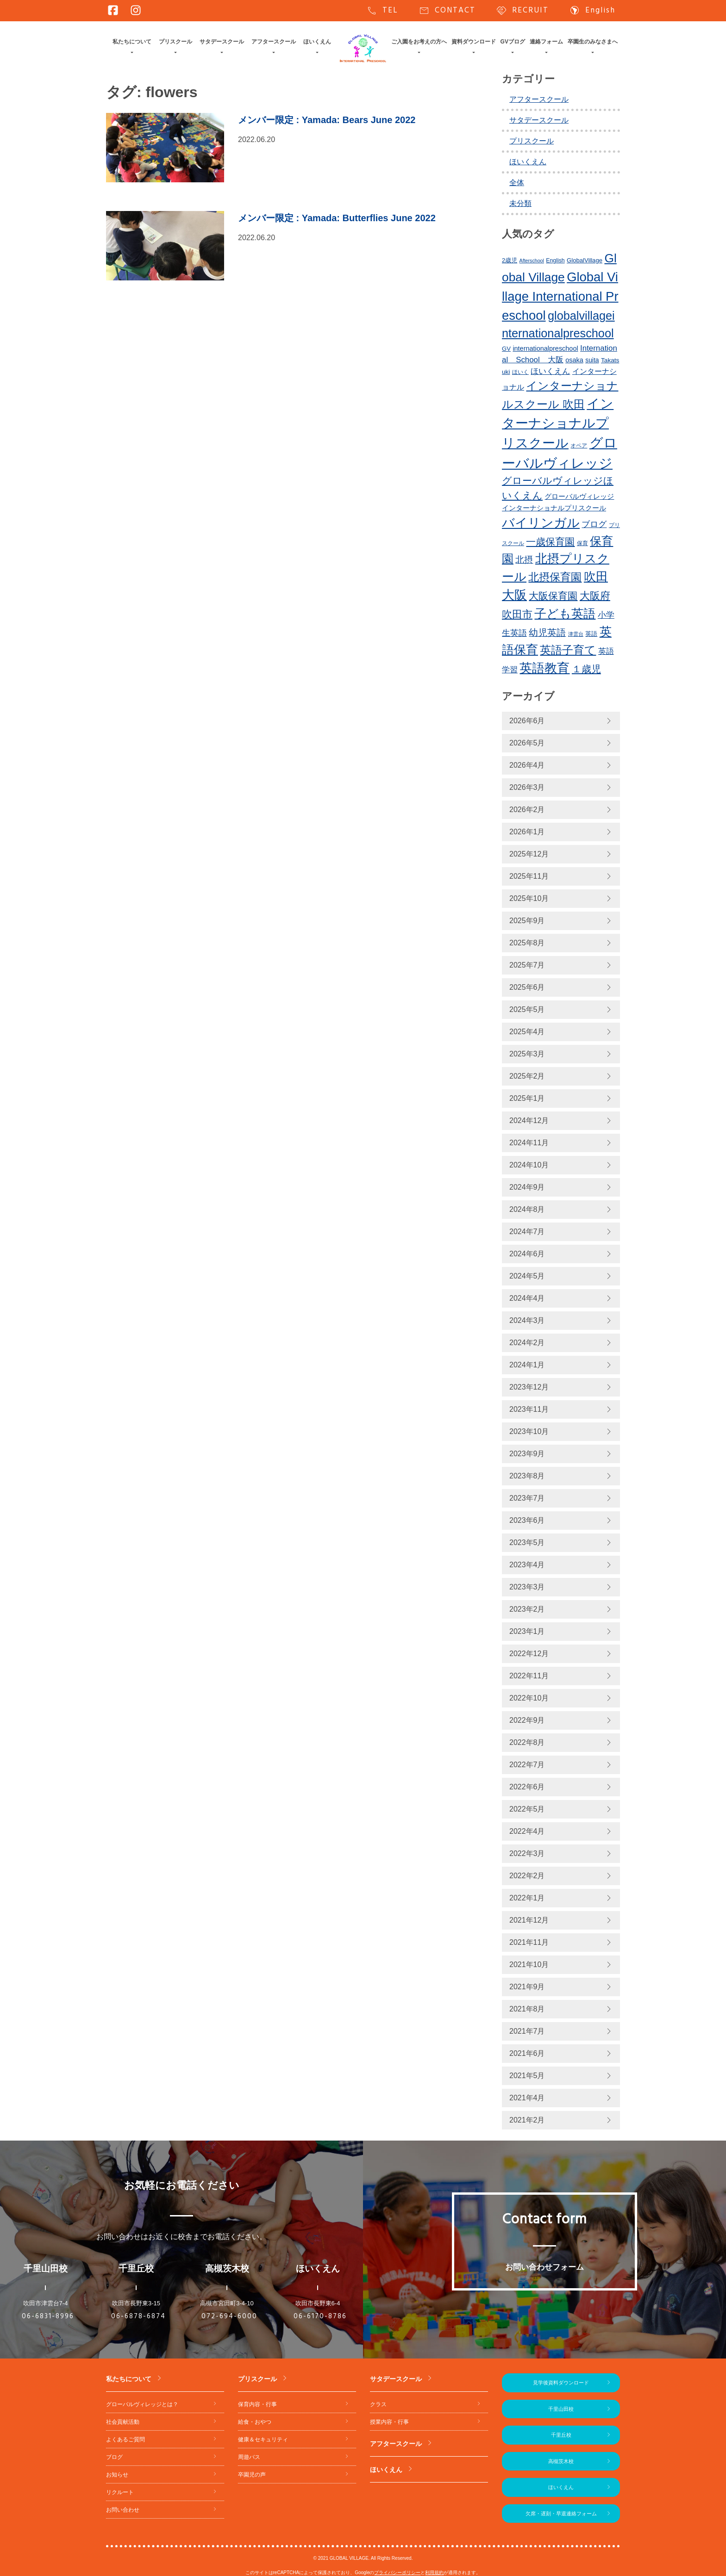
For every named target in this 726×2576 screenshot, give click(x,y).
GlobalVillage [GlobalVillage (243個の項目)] (584, 260)
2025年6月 (527, 987)
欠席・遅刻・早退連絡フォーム (561, 2513)
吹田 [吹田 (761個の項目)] (596, 576)
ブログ (114, 2457)
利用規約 (434, 2572)
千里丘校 (561, 2435)
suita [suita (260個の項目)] (592, 360)
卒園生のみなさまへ (593, 41)
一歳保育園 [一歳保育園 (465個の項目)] (550, 541)
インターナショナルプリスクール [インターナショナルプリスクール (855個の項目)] (557, 423)
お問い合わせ (122, 2510)
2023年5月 (527, 1542)
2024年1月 (527, 1365)
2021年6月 (527, 2053)
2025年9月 (527, 921)
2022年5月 (527, 1809)
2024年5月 (527, 1276)
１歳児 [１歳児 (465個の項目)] (586, 669)
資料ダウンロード (473, 41)
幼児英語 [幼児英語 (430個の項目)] (547, 632)
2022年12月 (529, 1653)
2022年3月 (527, 1853)
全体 (516, 182)
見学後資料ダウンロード (561, 2382)
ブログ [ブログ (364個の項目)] (594, 524)
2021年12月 (529, 1920)
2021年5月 (527, 2075)
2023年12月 (529, 1387)
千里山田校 (561, 2409)
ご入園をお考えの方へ (419, 41)
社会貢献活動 (122, 2422)
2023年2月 (527, 1609)
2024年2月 (527, 1343)
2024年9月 (527, 1187)
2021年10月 (529, 1964)
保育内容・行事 (257, 2404)
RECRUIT (522, 11)
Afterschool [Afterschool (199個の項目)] (531, 260)
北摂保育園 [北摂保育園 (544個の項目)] (555, 577)
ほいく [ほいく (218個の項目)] (520, 372)
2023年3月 (527, 1587)
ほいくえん (317, 41)
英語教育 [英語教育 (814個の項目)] (544, 668)
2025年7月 (527, 965)
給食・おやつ (254, 2422)
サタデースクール (222, 41)
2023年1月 (527, 1631)
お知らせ (117, 2474)
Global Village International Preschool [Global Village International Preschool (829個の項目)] (560, 296)
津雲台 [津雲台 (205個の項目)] (575, 634)
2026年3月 (527, 787)
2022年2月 (527, 1876)
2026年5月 (527, 743)
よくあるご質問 (125, 2439)
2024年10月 (529, 1165)
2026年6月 (527, 721)
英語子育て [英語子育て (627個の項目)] (568, 650)
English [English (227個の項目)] (555, 260)
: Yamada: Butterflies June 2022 (337, 218)
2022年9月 (527, 1720)
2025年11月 (529, 876)
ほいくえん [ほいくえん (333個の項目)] (550, 371)
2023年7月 (527, 1498)
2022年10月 (529, 1698)
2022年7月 (527, 1765)
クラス (378, 2404)
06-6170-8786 (320, 2316)
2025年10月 (529, 898)
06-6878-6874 (138, 2316)
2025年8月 (527, 943)
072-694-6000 (229, 2316)
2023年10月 (529, 1431)
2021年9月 (527, 1987)
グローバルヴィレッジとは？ (142, 2404)
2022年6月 (527, 1787)
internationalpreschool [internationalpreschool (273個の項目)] (545, 348)
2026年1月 (527, 832)
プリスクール (175, 41)
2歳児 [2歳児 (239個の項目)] (509, 260)
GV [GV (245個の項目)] (506, 348)
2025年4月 (527, 1032)
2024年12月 (529, 1120)
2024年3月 (527, 1320)
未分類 (520, 203)
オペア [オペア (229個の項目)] (578, 445)
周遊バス (249, 2457)
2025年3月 (527, 1054)
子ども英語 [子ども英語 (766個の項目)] (564, 614)
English (592, 11)
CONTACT (447, 11)
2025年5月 (527, 1009)
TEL (382, 11)
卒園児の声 (252, 2474)
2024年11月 (529, 1143)
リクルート (120, 2492)
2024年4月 (527, 1298)
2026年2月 (527, 809)
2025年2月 (527, 1076)
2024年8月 (527, 1209)
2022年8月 (527, 1742)
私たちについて (132, 41)
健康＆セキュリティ (263, 2439)
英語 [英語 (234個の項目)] (591, 634)
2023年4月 (527, 1565)
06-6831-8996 (48, 2316)
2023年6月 (527, 1520)
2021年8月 (527, 2009)
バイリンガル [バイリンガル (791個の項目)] (541, 523)
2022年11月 (529, 1676)
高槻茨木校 (561, 2461)
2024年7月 (527, 1231)
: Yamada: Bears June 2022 (326, 120)
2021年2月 (527, 2120)
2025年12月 (529, 854)
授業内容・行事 (389, 2422)
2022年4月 (527, 1831)
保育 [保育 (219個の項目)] (582, 543)
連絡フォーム (546, 41)
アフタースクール (273, 41)
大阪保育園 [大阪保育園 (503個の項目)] (553, 596)
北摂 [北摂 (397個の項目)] (524, 560)
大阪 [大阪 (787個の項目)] (514, 595)
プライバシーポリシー (397, 2572)
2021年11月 (529, 1942)
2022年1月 (527, 1898)
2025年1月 (527, 1098)
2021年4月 (527, 2098)
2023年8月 (527, 1476)
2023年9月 (527, 1454)
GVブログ (513, 41)
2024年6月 (527, 1254)
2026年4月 (527, 765)
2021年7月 (527, 2031)
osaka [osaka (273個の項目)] (574, 360)
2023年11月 (529, 1409)
